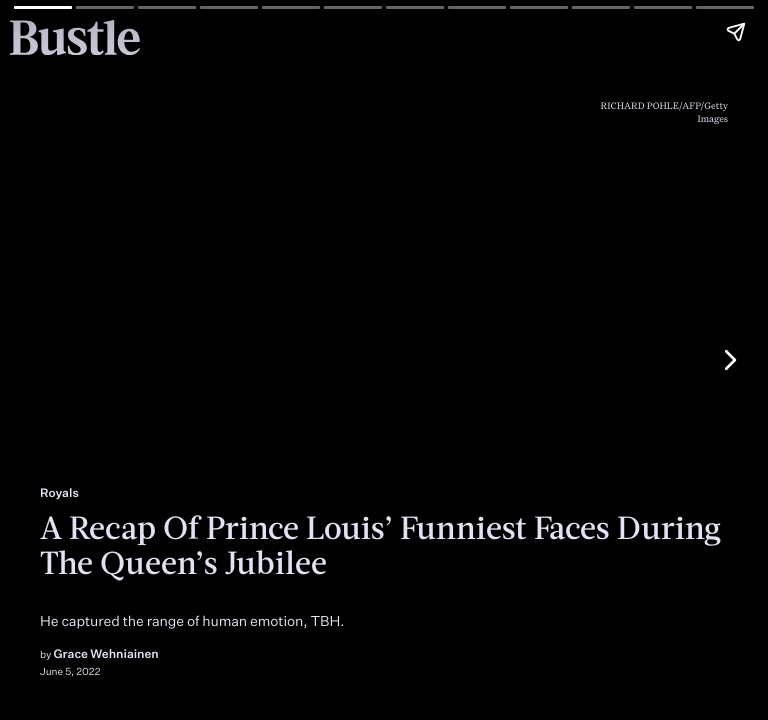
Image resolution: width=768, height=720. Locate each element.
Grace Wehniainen (106, 653)
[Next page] (729, 360)
